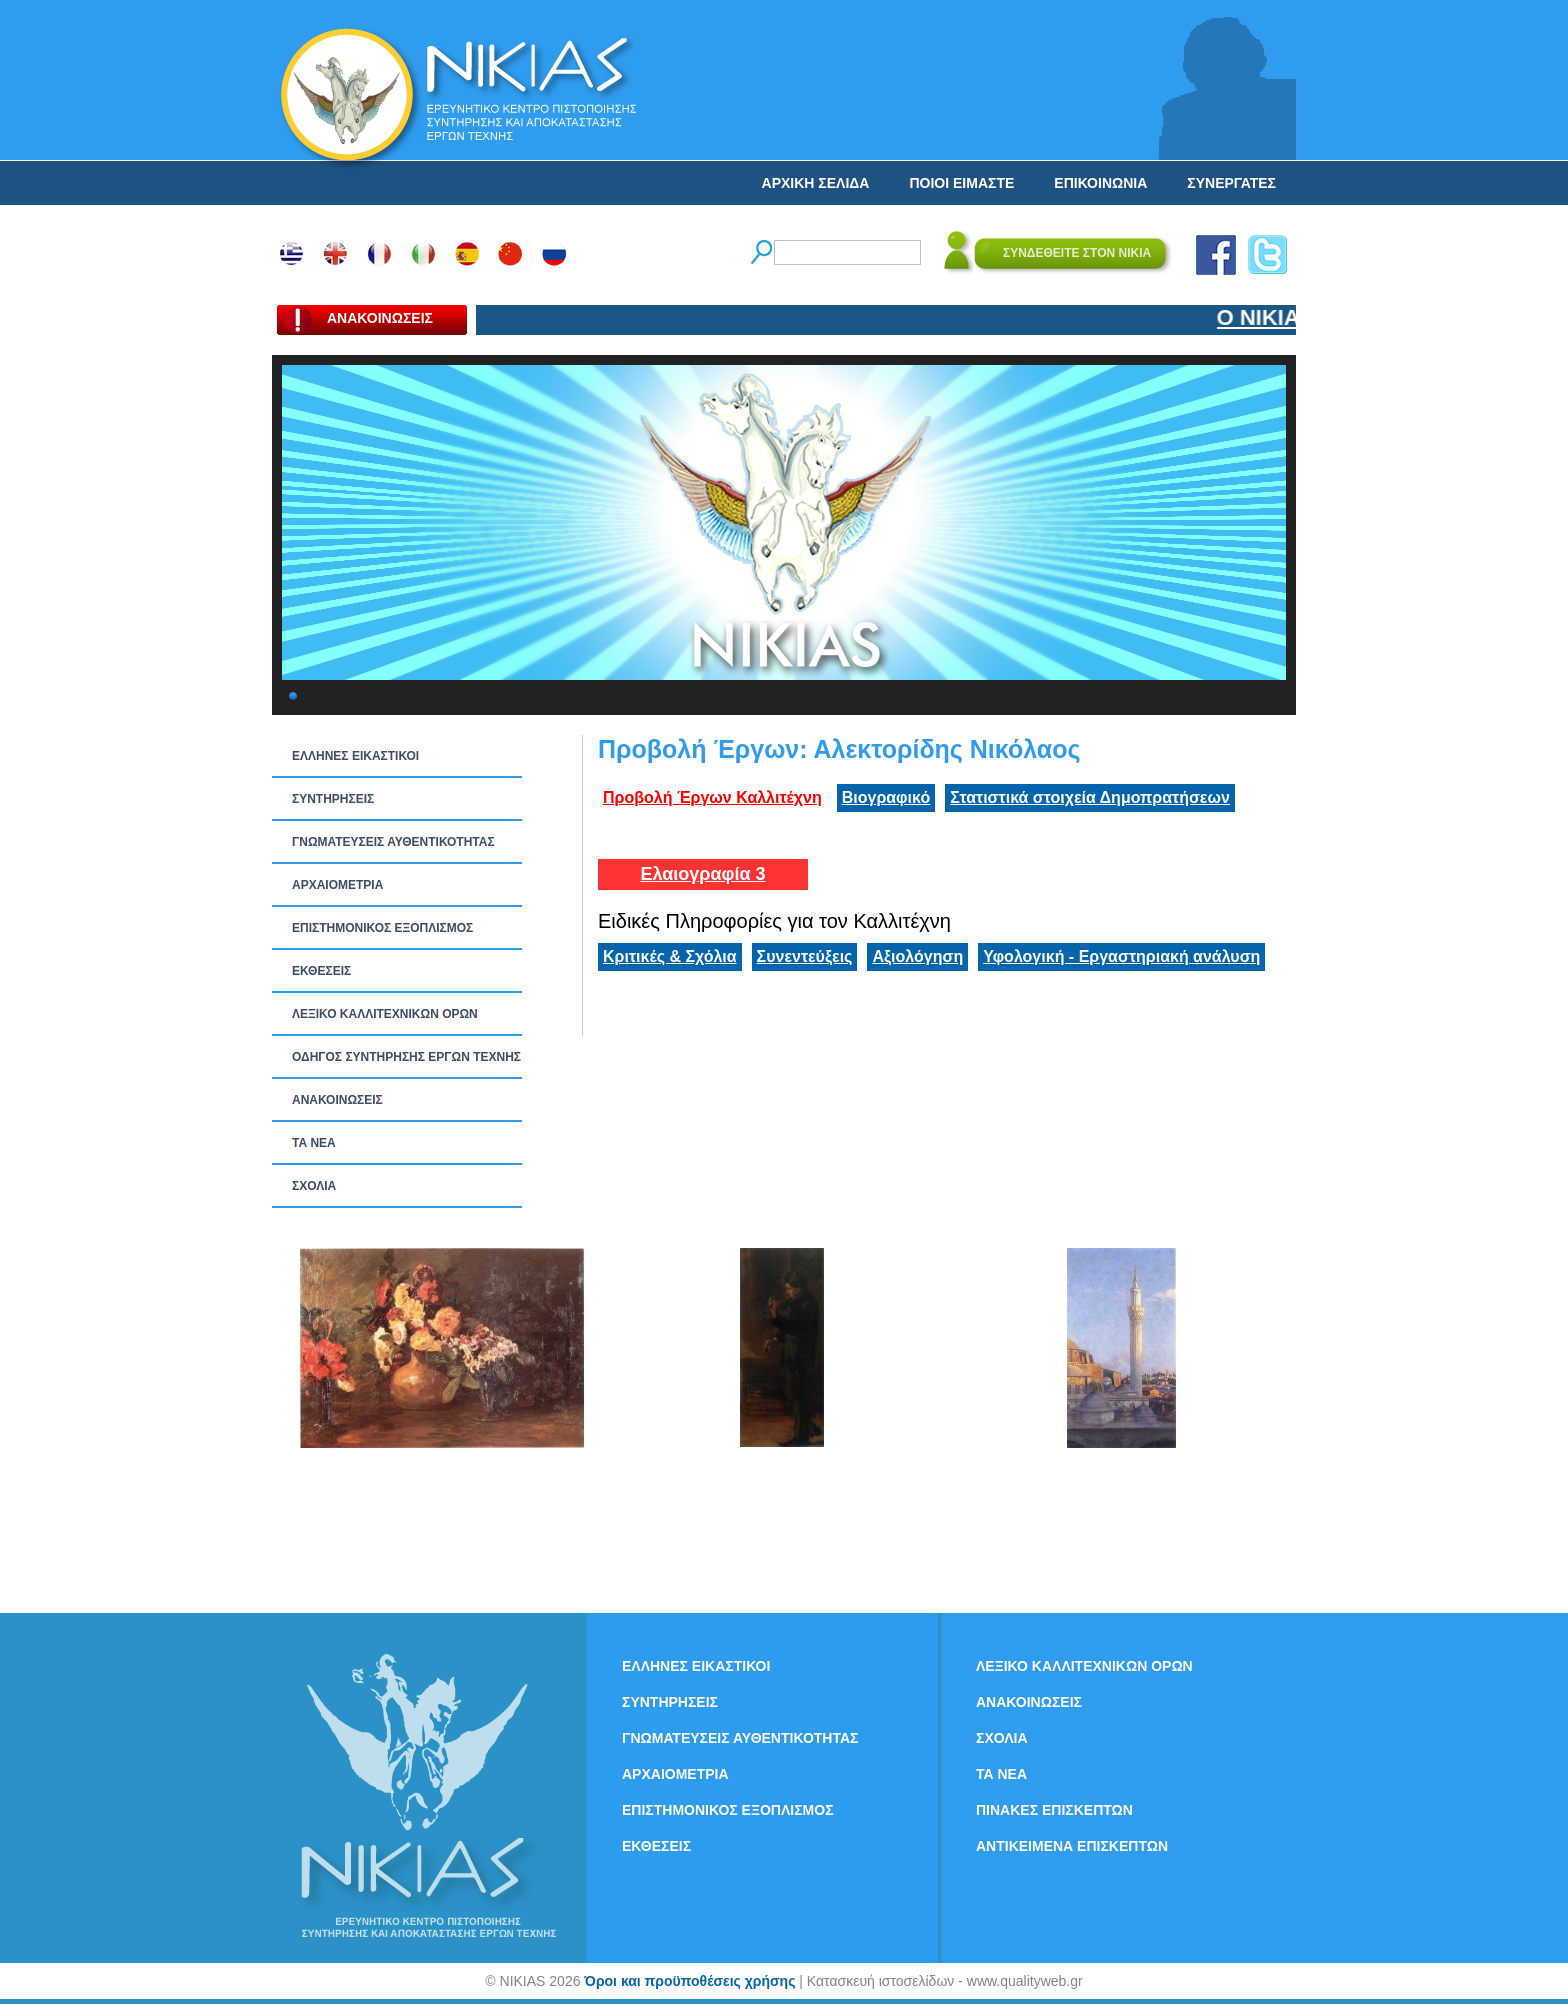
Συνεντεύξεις (805, 956)
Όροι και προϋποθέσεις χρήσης (689, 1981)
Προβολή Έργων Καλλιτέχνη (712, 797)
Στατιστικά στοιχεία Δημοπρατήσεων (1090, 797)
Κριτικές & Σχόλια (670, 956)
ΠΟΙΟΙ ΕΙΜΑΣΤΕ (961, 183)
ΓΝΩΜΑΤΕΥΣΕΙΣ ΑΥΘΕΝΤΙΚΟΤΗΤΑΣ (393, 842)
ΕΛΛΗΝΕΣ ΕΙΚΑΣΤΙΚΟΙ (355, 756)
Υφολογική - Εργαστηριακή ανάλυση (1121, 956)
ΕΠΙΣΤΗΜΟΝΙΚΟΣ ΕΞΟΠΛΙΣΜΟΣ (382, 928)
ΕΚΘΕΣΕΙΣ (321, 971)
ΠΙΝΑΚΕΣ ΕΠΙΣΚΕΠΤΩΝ (1054, 1810)
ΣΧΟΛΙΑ (314, 1186)
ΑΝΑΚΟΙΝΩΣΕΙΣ (337, 1100)
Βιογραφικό (886, 797)
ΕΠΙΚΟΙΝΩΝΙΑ (1100, 183)
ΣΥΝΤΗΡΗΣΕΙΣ (333, 799)
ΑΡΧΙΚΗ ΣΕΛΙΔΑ (816, 183)
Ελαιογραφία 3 (702, 874)
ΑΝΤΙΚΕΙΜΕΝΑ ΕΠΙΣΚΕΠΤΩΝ (1072, 1846)
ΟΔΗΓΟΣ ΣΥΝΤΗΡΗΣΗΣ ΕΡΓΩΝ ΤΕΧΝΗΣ (406, 1057)
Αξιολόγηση (917, 956)
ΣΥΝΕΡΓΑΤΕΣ (1231, 183)
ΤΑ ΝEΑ (314, 1143)
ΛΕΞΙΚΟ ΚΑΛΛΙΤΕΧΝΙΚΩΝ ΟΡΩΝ (385, 1014)
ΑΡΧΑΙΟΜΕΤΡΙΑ (337, 885)
